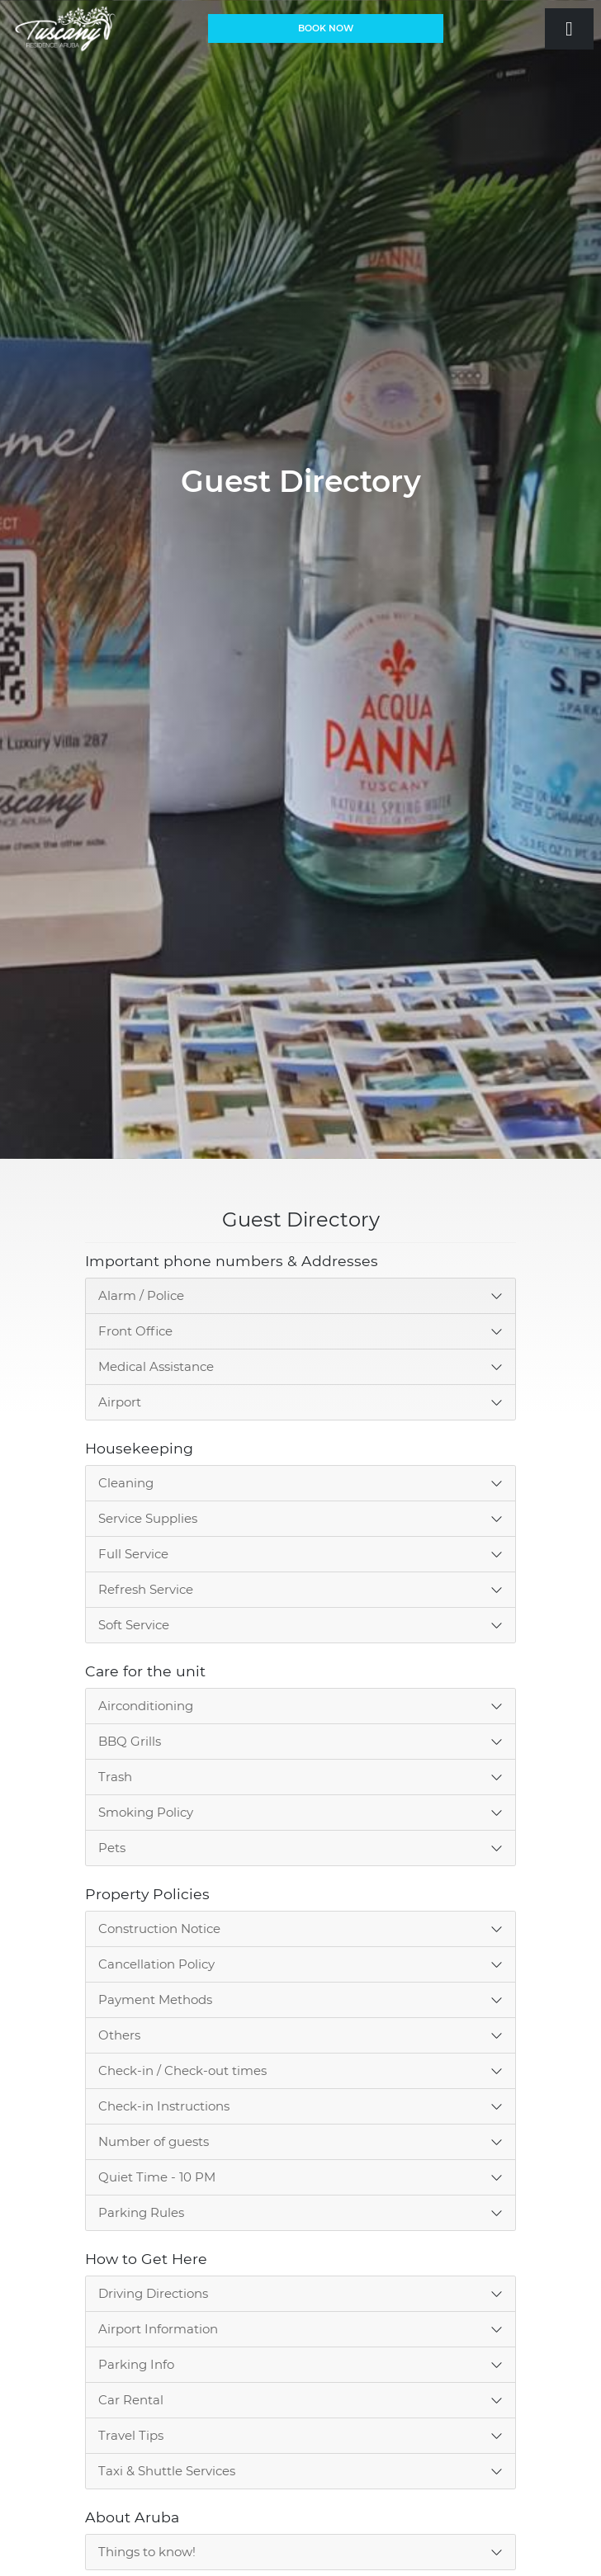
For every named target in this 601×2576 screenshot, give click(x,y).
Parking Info (136, 2364)
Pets (111, 1847)
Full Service (133, 1554)
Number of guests (153, 2141)
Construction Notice (159, 1928)
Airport (119, 1402)
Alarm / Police (141, 1295)
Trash (115, 1776)
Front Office (135, 1331)
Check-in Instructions (164, 2106)
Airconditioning (145, 1705)
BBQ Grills (129, 1741)
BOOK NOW (325, 28)
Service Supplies (147, 1518)
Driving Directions (153, 2293)
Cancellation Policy (156, 1964)
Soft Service (133, 1625)
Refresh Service (145, 1589)
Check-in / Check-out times (182, 2070)
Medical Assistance (156, 1366)
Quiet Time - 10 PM (156, 2177)
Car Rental (130, 2400)
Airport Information (158, 2329)
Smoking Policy (145, 1812)
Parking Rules (141, 2212)
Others (119, 2035)
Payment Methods (155, 1999)
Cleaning (126, 1483)
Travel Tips (130, 2435)
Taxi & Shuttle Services (166, 2471)
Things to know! (147, 2551)
